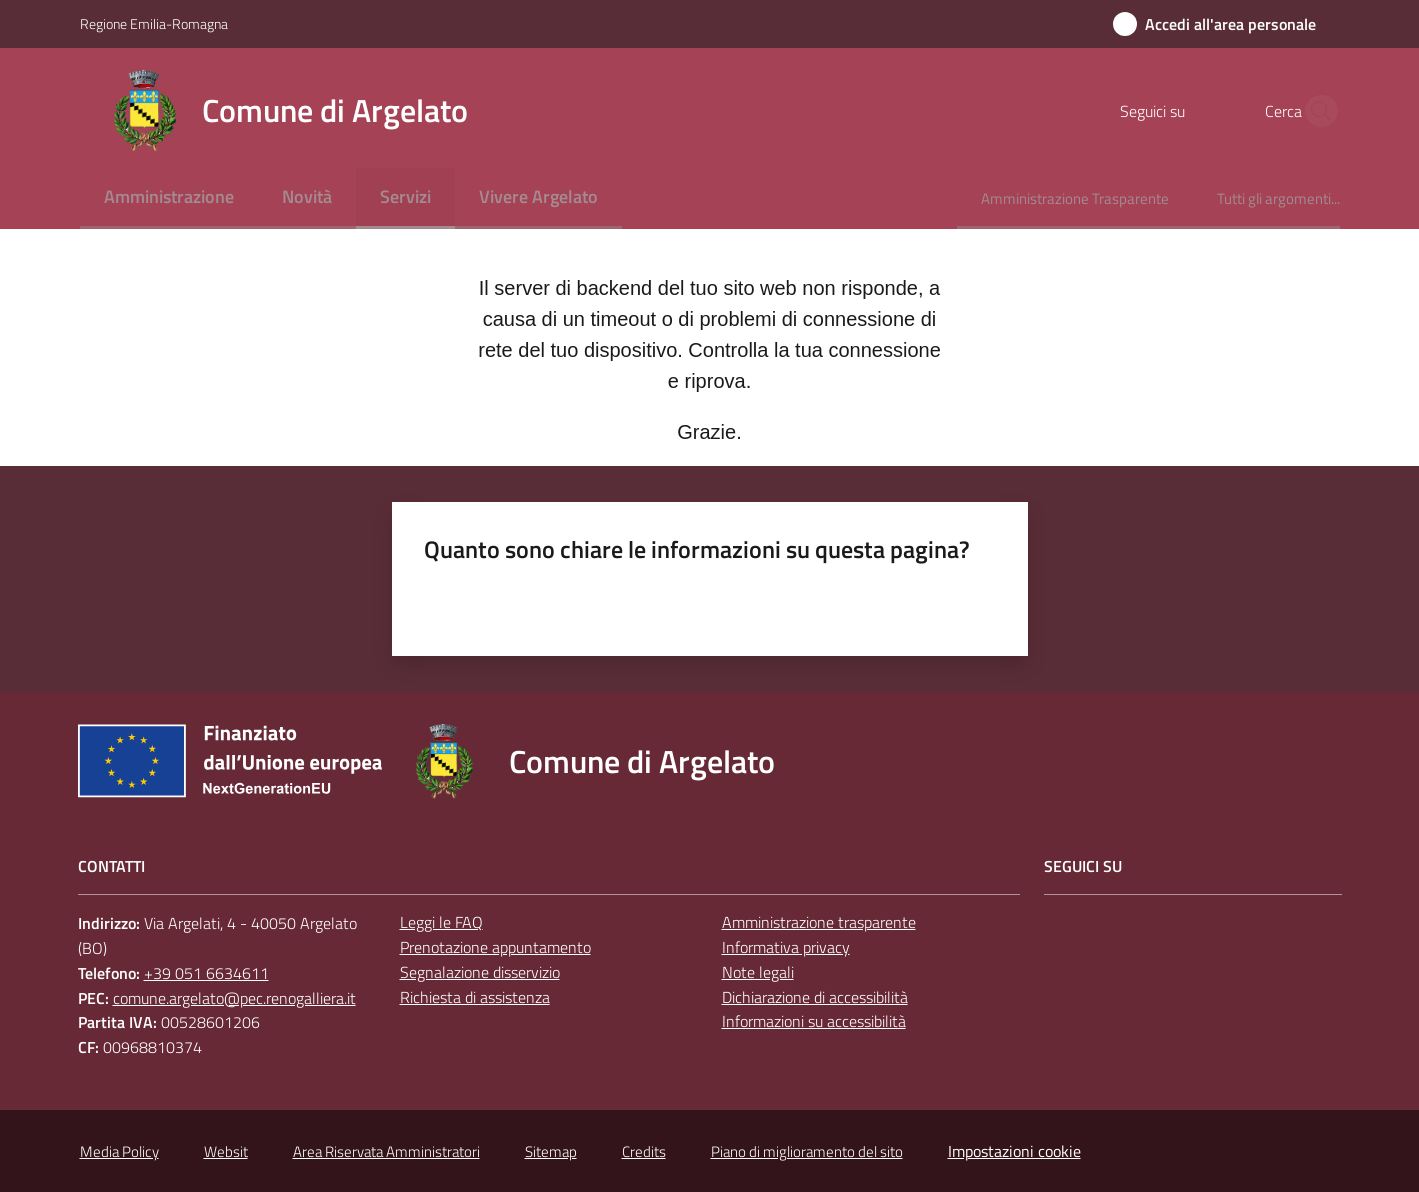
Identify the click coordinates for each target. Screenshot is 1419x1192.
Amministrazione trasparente (819, 922)
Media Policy (119, 1151)
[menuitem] (169, 198)
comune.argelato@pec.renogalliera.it (234, 998)
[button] (1316, 111)
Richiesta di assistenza (475, 997)
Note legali (758, 972)
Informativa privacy (786, 947)
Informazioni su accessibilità (814, 1021)
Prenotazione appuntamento (495, 947)
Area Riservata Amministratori (386, 1151)
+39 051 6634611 (206, 973)
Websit (226, 1151)
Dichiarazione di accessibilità (815, 997)
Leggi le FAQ (441, 922)
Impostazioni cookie (1014, 1151)
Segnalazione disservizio (480, 972)
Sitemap (551, 1151)
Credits (644, 1151)
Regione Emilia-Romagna (154, 23)
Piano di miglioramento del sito (807, 1151)
